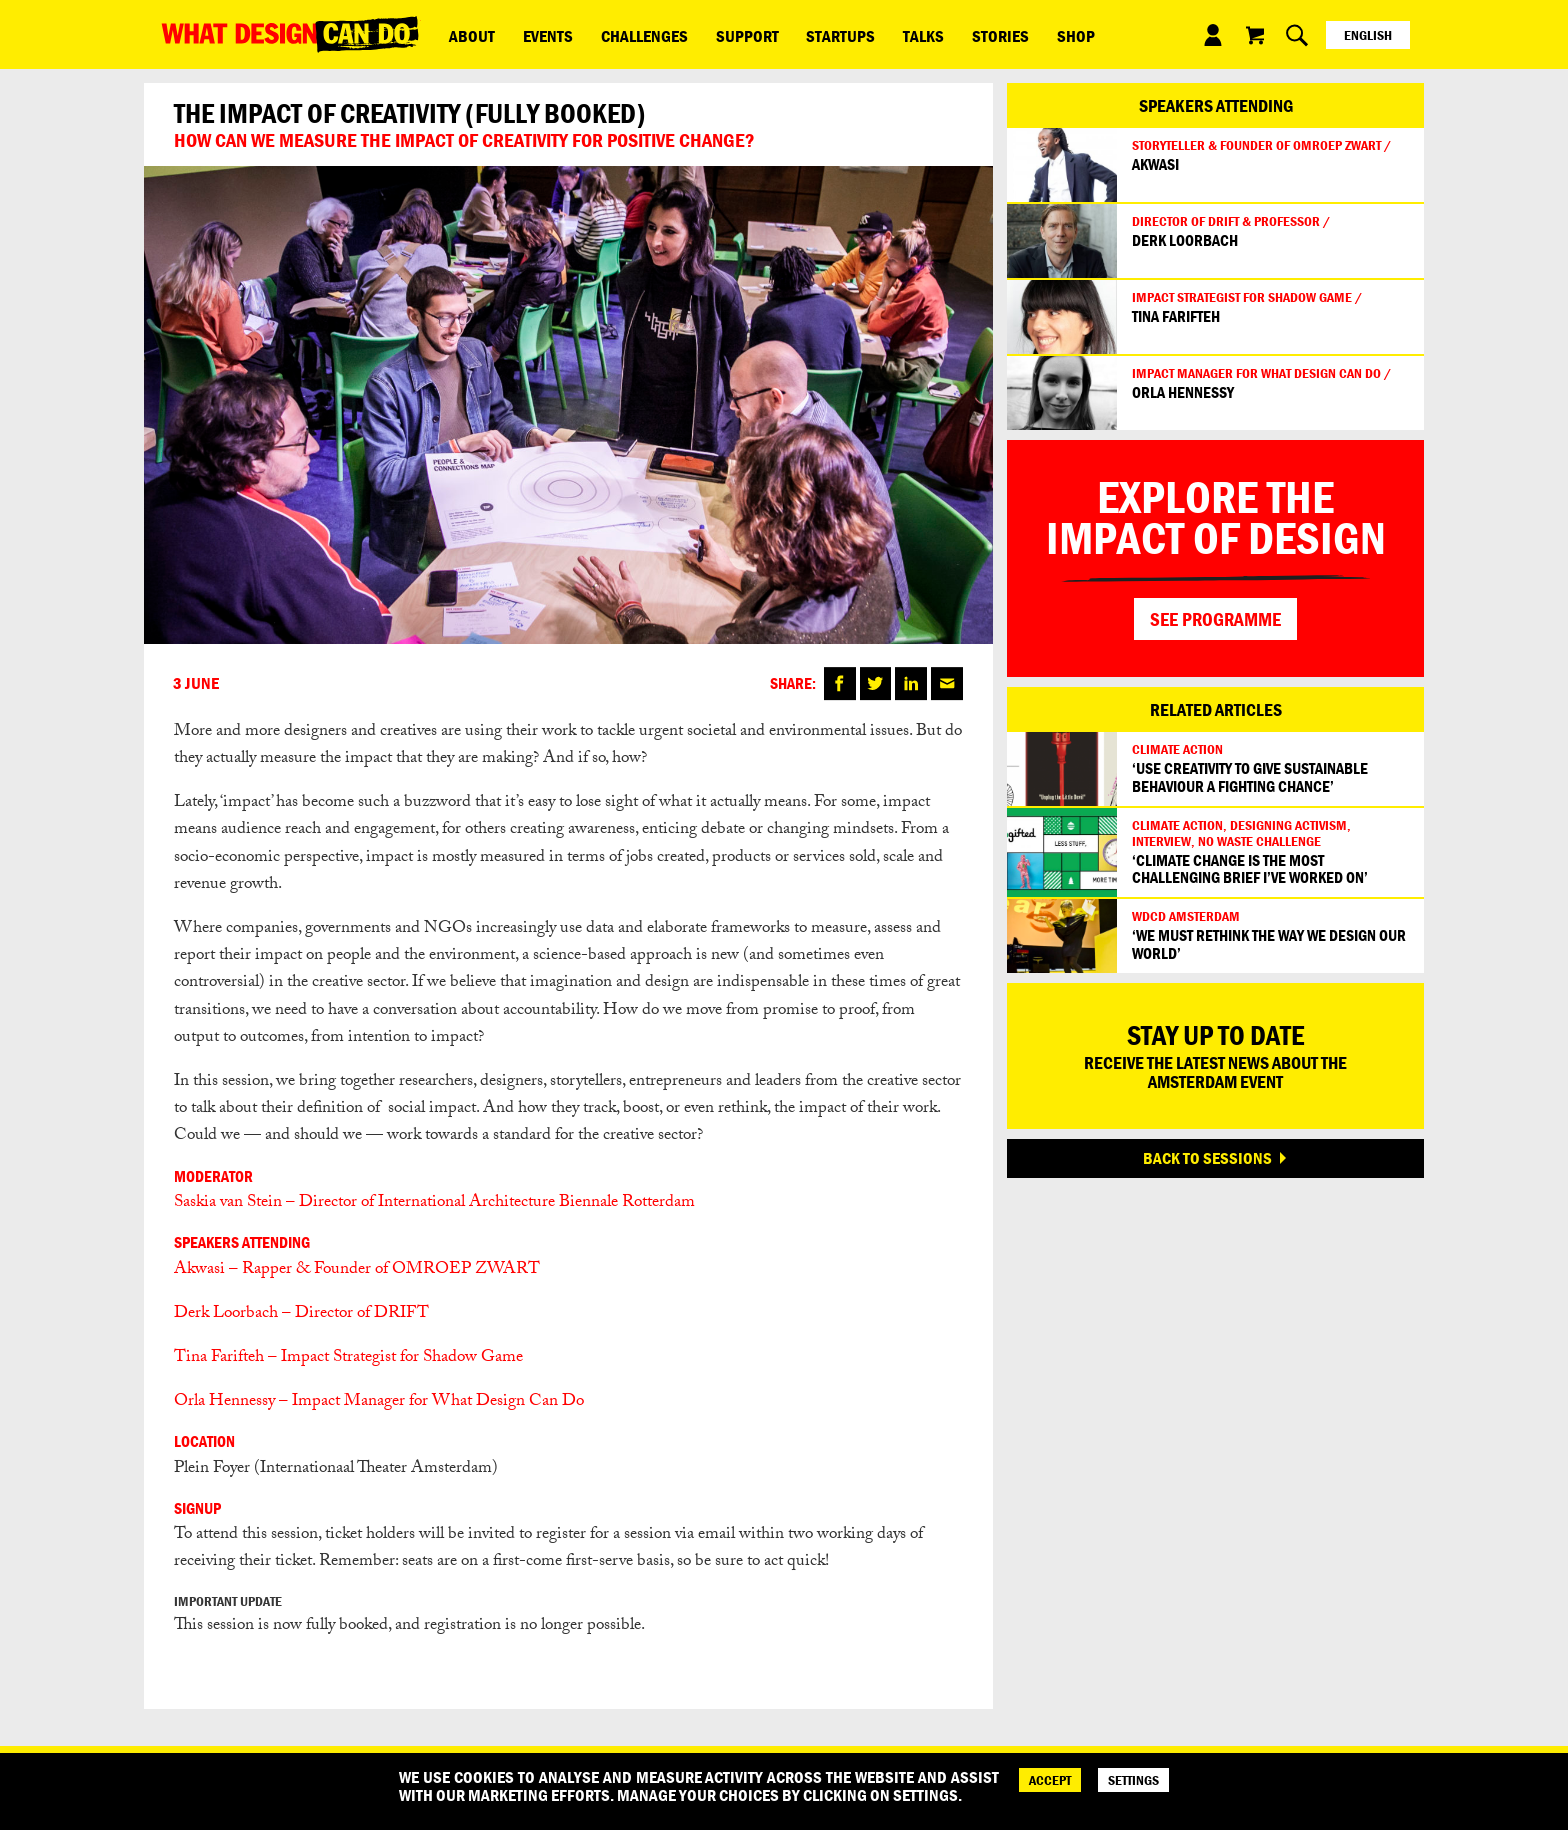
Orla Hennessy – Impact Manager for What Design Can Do (379, 1402)
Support (702, 34)
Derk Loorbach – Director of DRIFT (301, 1314)
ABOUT (466, 34)
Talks (853, 34)
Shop (980, 34)
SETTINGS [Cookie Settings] (1133, 1780)
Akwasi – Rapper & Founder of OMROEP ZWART (357, 1270)
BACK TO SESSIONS (1207, 1158)
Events (529, 34)
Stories (917, 34)
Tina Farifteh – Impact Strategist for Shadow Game (350, 1358)
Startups (783, 34)
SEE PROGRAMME (1215, 619)
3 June (196, 684)
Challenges (612, 34)
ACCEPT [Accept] (1050, 1780)
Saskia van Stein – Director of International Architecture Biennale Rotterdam (434, 1203)
